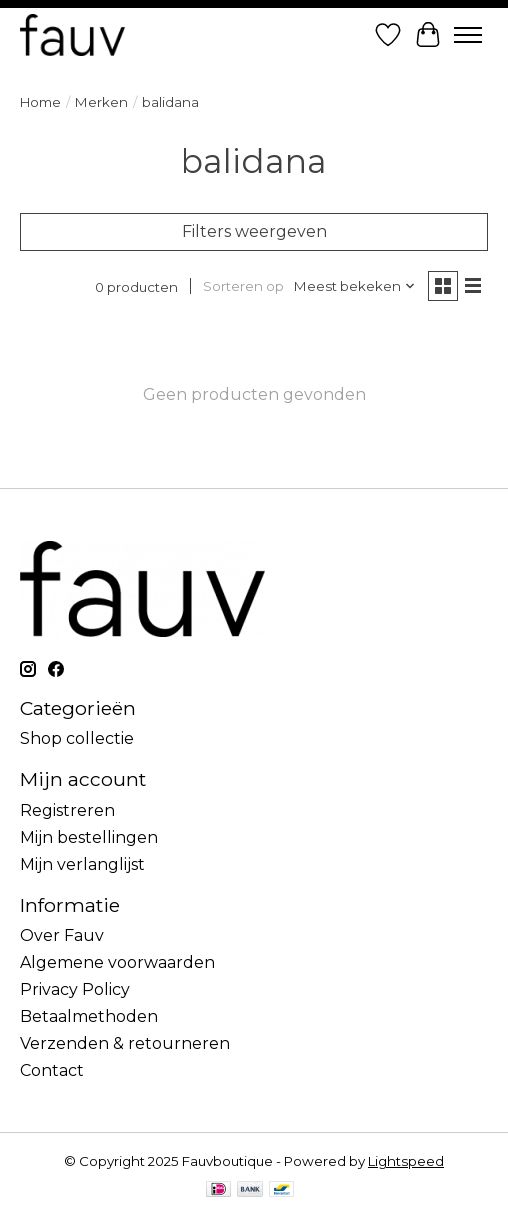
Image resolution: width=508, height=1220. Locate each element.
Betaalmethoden (89, 1016)
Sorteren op (243, 286)
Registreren (67, 810)
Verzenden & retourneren (125, 1043)
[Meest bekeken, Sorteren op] (355, 286)
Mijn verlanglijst (82, 864)
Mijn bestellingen (89, 837)
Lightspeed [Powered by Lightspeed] (406, 1161)
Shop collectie (77, 738)
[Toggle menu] (468, 35)
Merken (101, 102)
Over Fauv (62, 935)
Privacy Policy (75, 989)
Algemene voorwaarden (117, 962)
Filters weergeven (254, 231)
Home (40, 102)
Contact (52, 1070)
